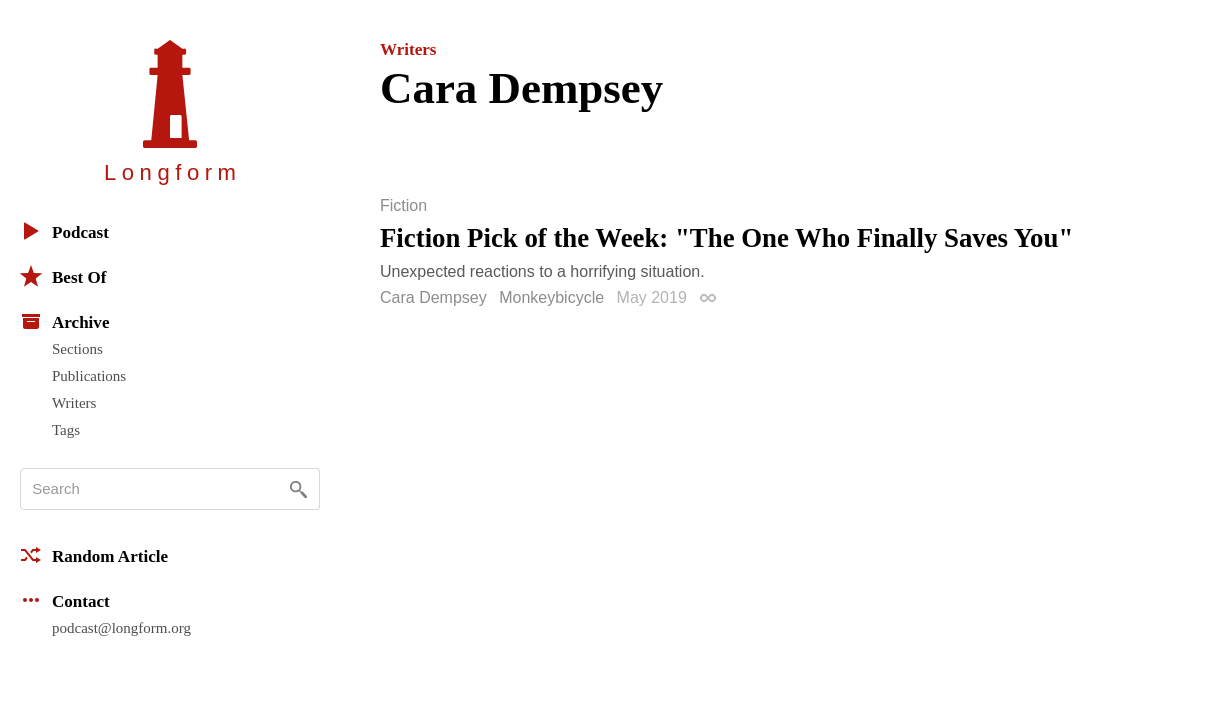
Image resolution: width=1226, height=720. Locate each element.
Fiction (403, 206)
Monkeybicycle (551, 297)
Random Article (94, 555)
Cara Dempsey (433, 297)
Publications (89, 376)
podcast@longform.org (121, 628)
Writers (74, 403)
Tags (66, 430)
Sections (77, 349)
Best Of (63, 276)
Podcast (64, 231)
